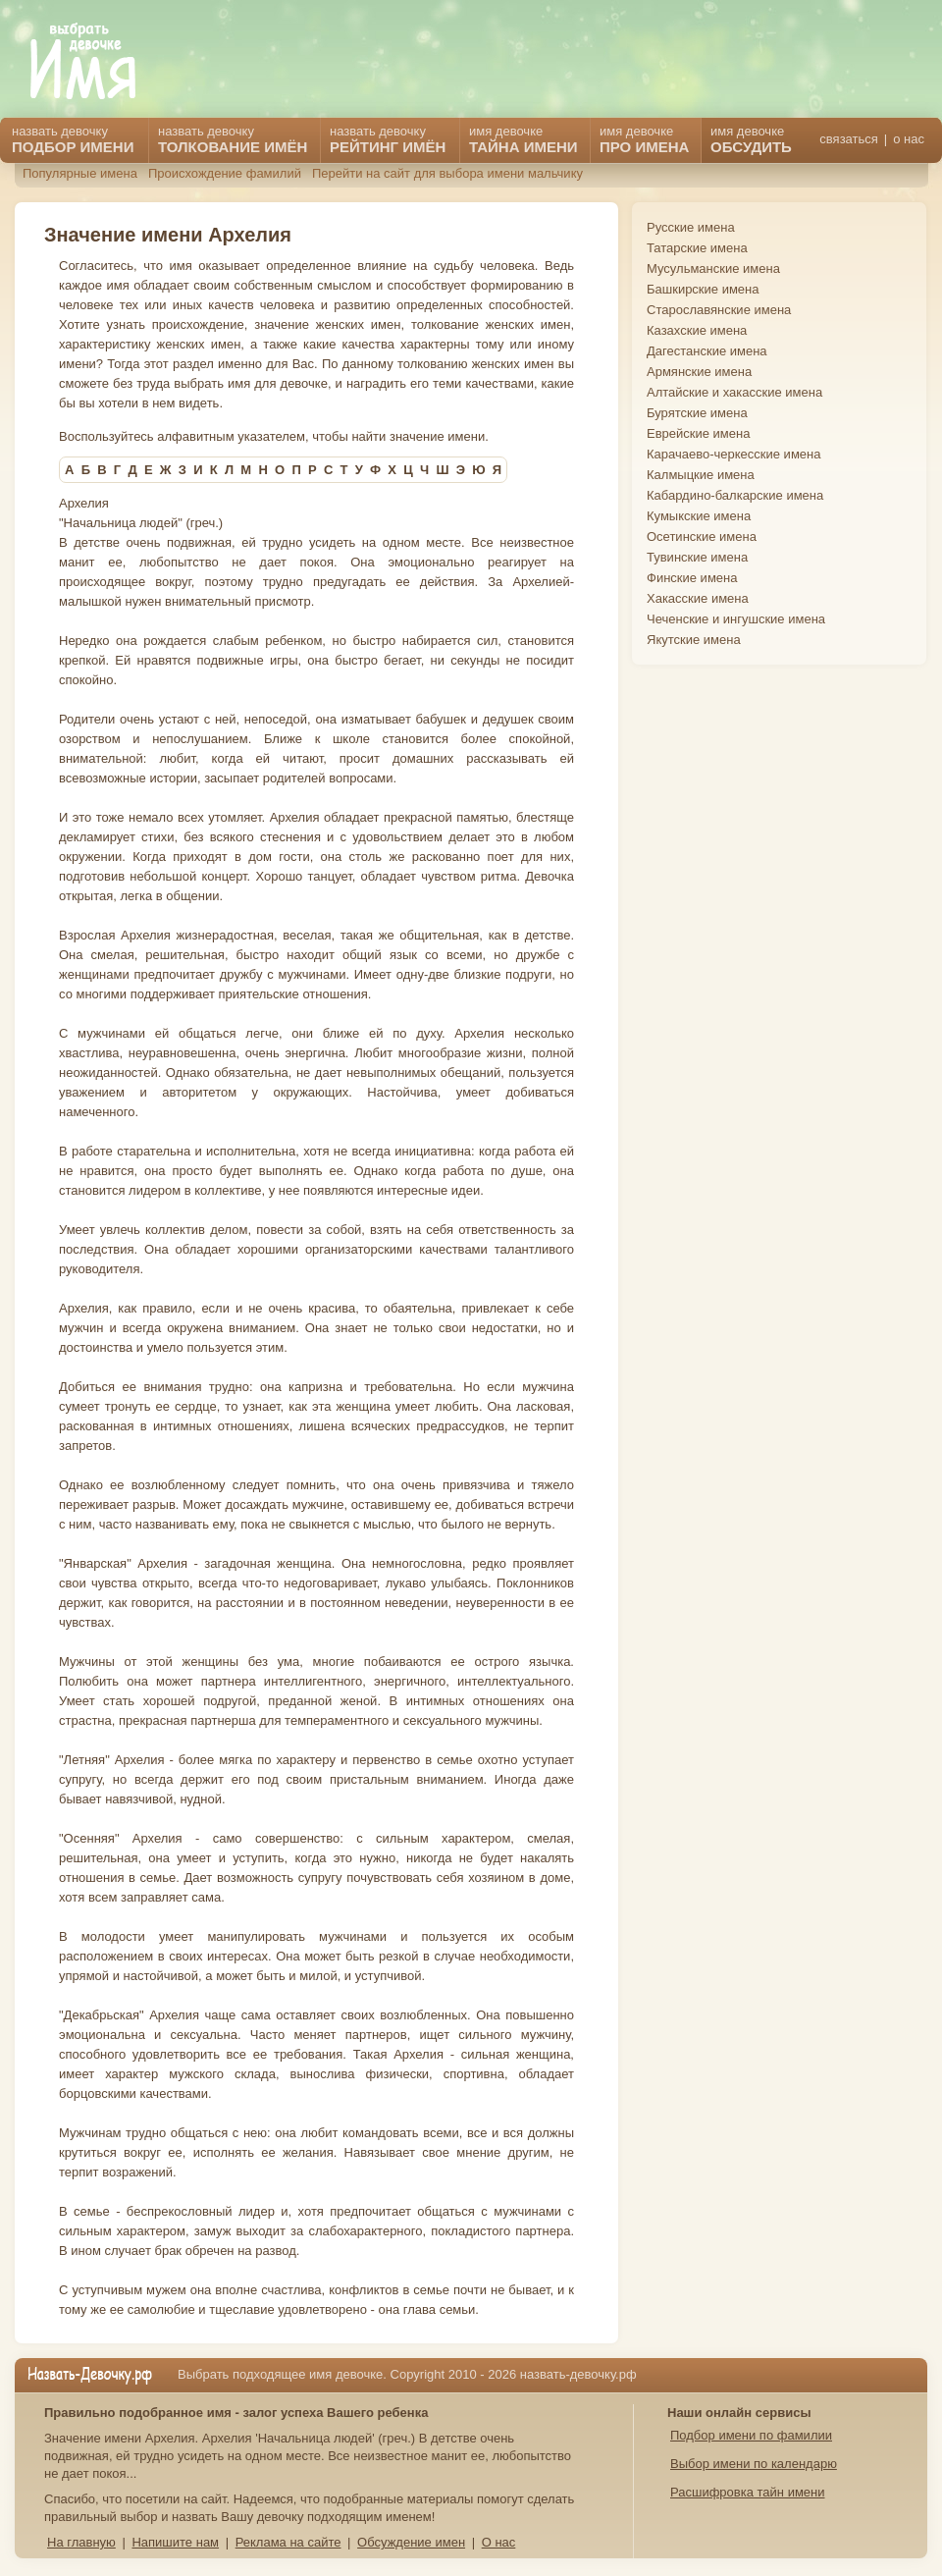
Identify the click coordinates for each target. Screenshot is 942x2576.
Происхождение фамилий (224, 173)
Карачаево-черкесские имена (733, 454)
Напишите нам (175, 2542)
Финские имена (692, 577)
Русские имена (691, 227)
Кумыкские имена (699, 516)
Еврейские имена (698, 433)
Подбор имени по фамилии (751, 2435)
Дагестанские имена (707, 351)
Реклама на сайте (288, 2542)
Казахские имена (697, 330)
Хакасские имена (698, 598)
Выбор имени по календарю (753, 2463)
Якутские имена (694, 639)
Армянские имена (699, 371)
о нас (908, 139)
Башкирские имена (703, 289)
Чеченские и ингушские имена (736, 619)
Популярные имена (80, 173)
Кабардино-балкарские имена (735, 495)
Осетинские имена (702, 536)
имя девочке (751, 139)
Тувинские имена (697, 557)
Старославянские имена (719, 309)
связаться (848, 139)
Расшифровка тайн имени (747, 2492)
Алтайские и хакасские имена (734, 392)
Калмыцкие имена (701, 474)
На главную (81, 2542)
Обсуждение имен (411, 2542)
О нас (499, 2542)
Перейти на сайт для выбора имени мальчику (447, 173)
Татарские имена (697, 248)
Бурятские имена (697, 412)
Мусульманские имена (713, 268)
